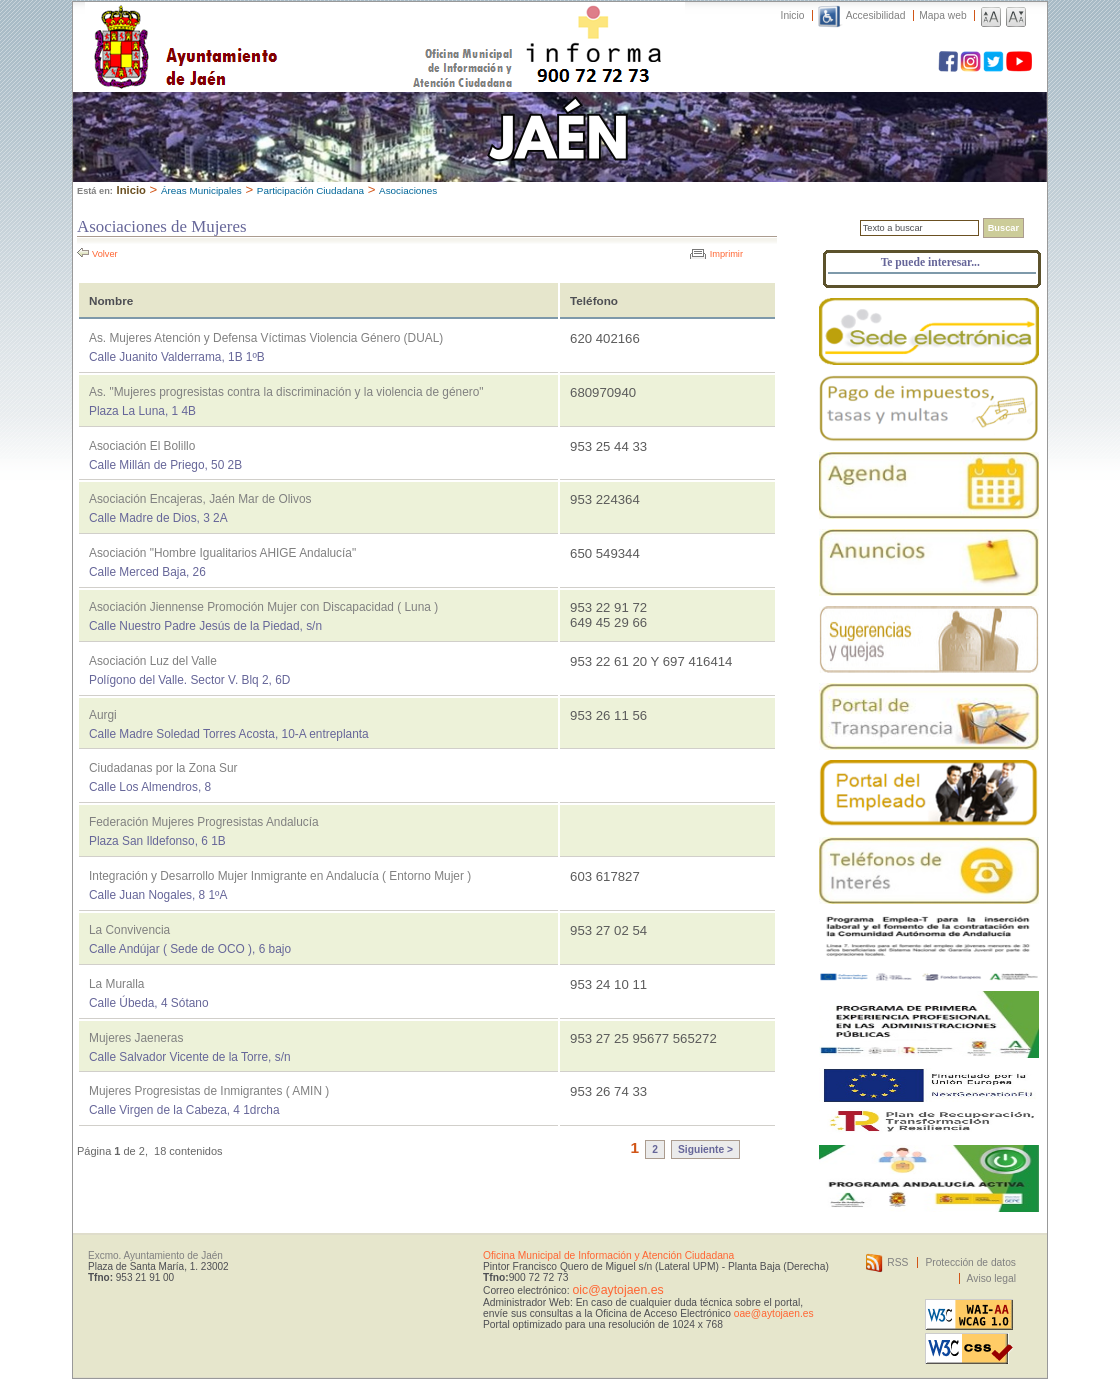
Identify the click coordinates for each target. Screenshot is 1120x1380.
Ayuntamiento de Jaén (272, 27)
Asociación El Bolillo (142, 446)
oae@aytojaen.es (774, 1313)
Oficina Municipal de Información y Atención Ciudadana (608, 1255)
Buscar (1003, 228)
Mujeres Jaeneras (136, 1038)
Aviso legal (991, 1278)
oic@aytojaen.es (617, 1290)
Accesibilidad (876, 15)
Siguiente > (705, 1149)
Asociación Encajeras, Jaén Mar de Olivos (200, 499)
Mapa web (942, 15)
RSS (897, 1262)
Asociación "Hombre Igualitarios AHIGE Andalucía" (222, 553)
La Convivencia (129, 930)
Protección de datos (970, 1262)
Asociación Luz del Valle (153, 661)
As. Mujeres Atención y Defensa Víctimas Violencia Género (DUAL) (266, 338)
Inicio (793, 15)
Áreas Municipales (201, 190)
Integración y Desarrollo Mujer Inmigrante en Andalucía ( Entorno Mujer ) (280, 876)
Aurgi (103, 715)
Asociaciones (408, 190)
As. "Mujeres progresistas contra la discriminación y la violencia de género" (286, 392)
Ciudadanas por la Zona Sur (163, 768)
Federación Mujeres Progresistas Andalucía (204, 822)
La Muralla (116, 984)
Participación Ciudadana (310, 190)
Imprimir (726, 254)
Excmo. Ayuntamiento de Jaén (155, 1255)
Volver (105, 254)
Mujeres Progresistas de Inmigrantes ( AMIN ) (209, 1091)
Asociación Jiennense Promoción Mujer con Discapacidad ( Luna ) (263, 607)
